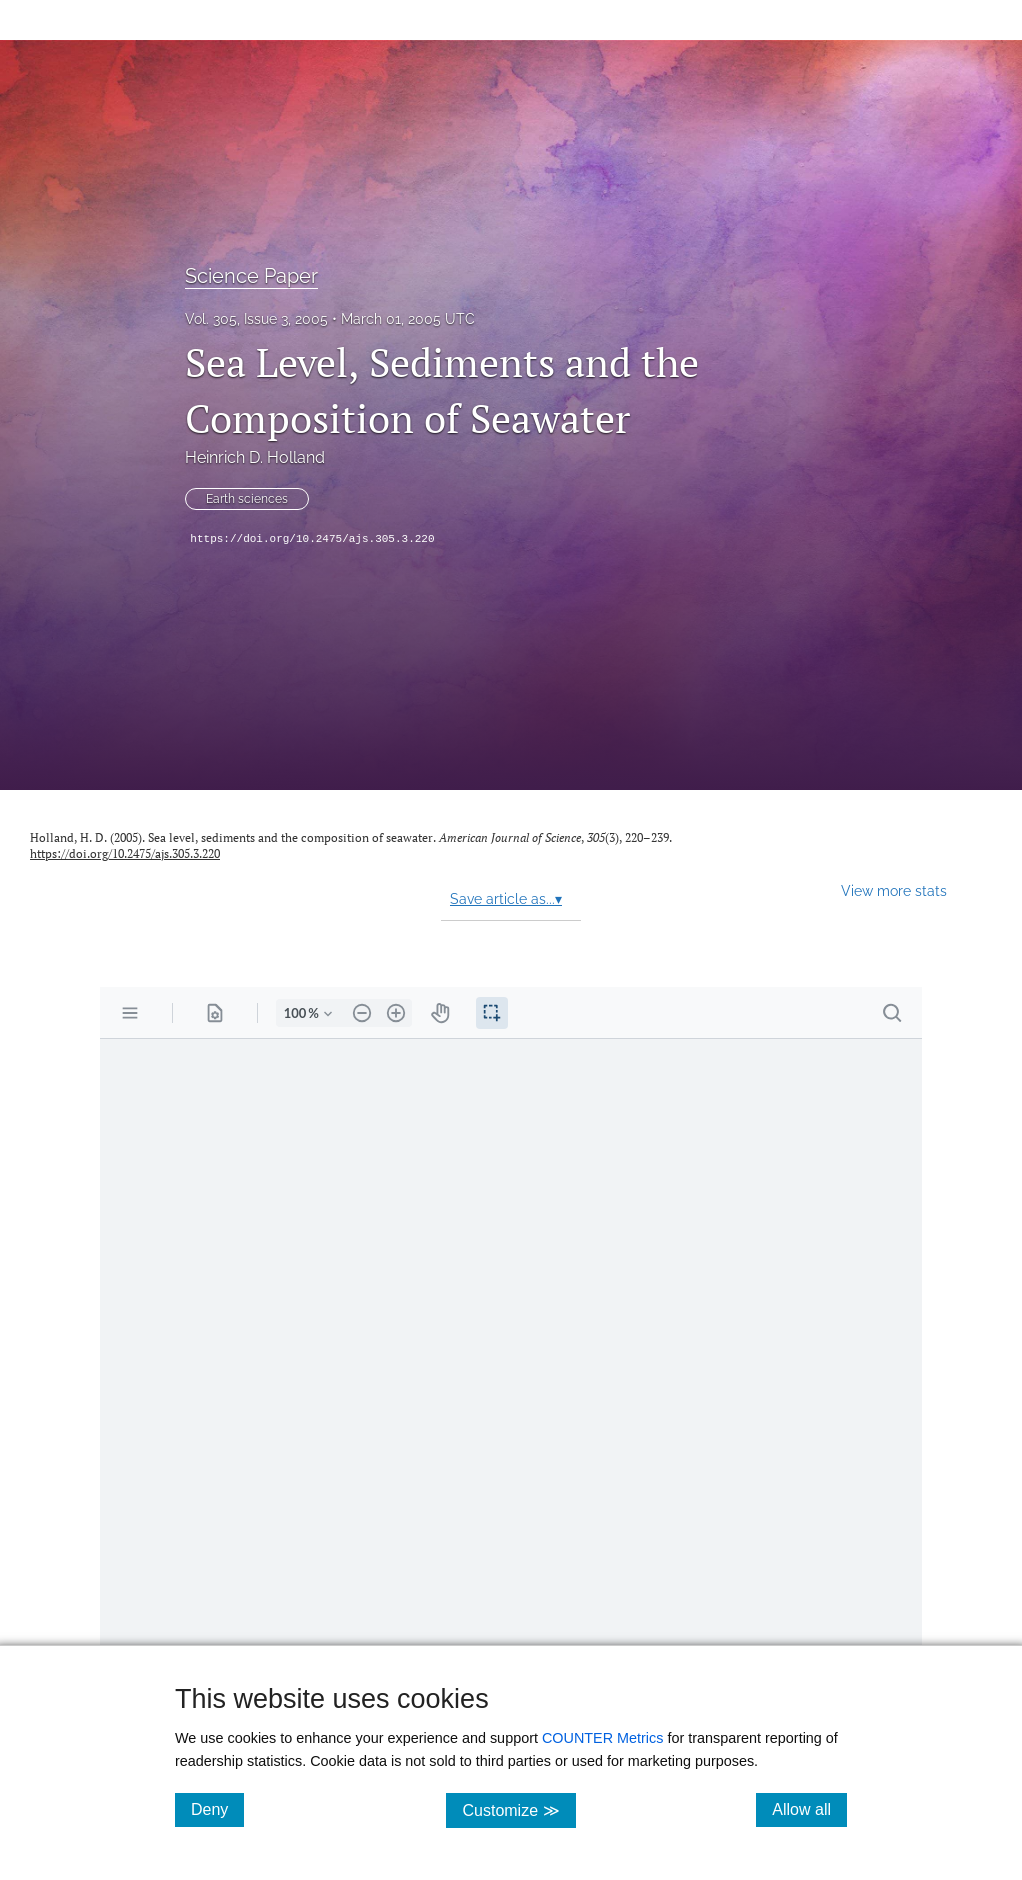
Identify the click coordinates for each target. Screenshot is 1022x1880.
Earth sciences (247, 499)
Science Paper (251, 276)
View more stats (894, 890)
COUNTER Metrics (603, 1738)
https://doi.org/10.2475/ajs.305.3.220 (312, 539)
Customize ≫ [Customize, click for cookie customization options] (518, 1809)
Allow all (809, 1809)
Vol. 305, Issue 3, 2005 (256, 319)
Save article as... (506, 899)
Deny (217, 1809)
